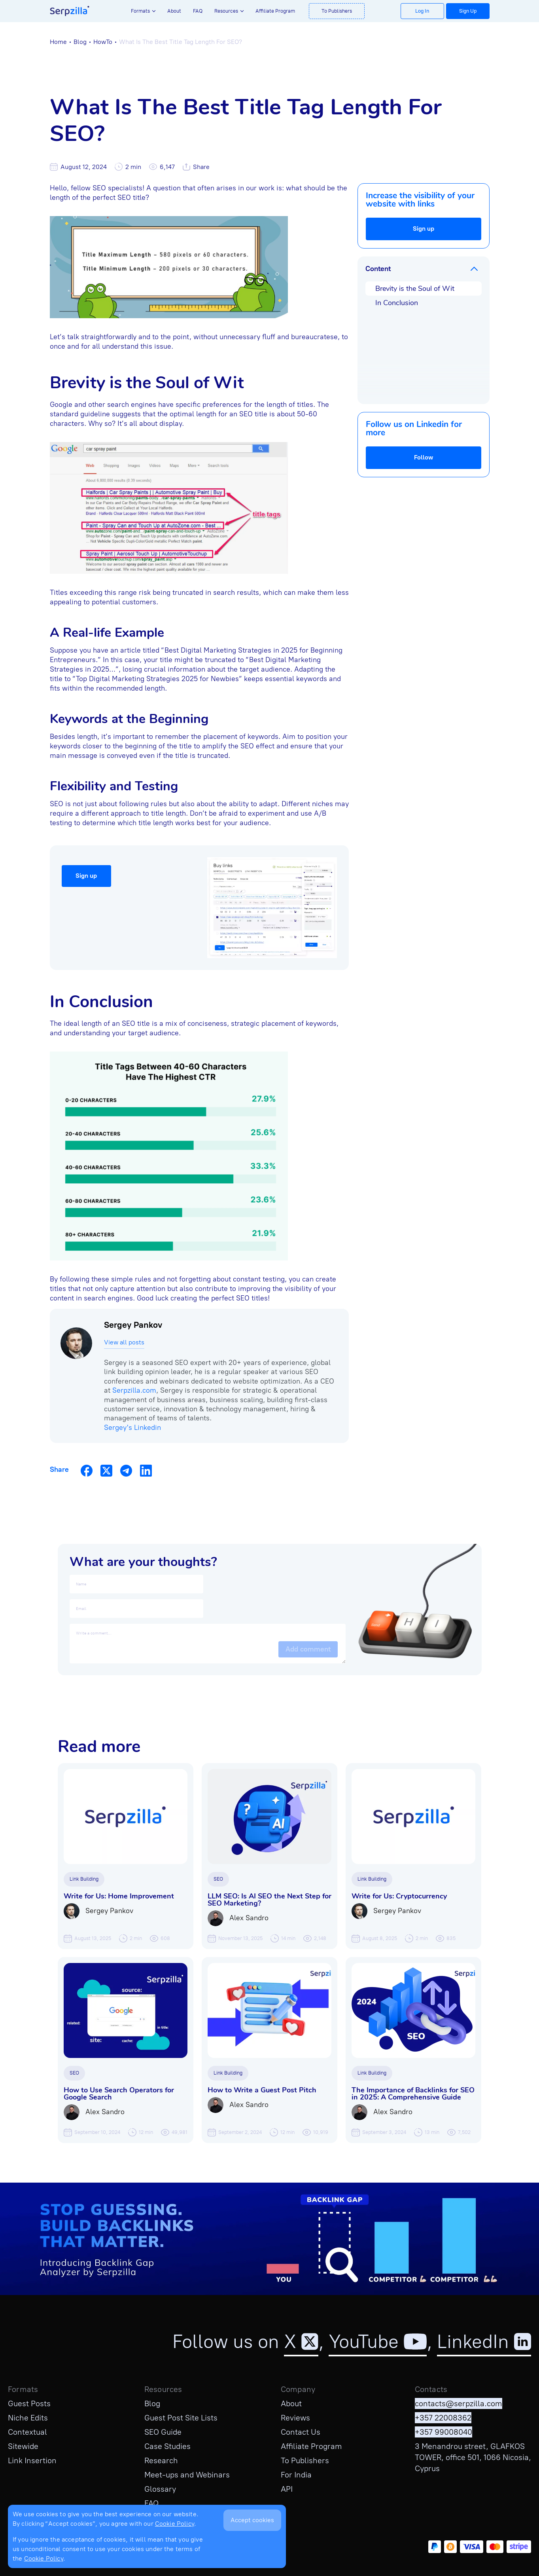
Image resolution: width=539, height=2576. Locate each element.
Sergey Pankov (133, 1324)
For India (296, 2474)
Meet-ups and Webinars (187, 2474)
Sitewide (23, 2446)
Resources (226, 11)
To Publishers (337, 11)
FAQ (197, 11)
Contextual (27, 2432)
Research (161, 2460)
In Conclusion (396, 303)
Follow (423, 457)
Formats (140, 11)
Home (58, 42)
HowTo (102, 42)
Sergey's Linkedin (132, 1427)
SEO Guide (163, 2432)
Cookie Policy (174, 2523)
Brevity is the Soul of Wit (414, 288)
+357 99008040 (443, 2432)
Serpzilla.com (134, 1390)
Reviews (295, 2417)
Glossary (160, 2489)
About (174, 11)
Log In (422, 11)
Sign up (423, 228)
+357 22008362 (443, 2417)
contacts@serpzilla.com (458, 2403)
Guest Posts (29, 2403)
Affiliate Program (275, 11)
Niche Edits (28, 2417)
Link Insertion (32, 2460)
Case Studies (167, 2446)
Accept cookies (252, 2520)
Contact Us (300, 2432)
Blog (80, 42)
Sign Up (468, 11)
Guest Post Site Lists (180, 2417)
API (287, 2489)
